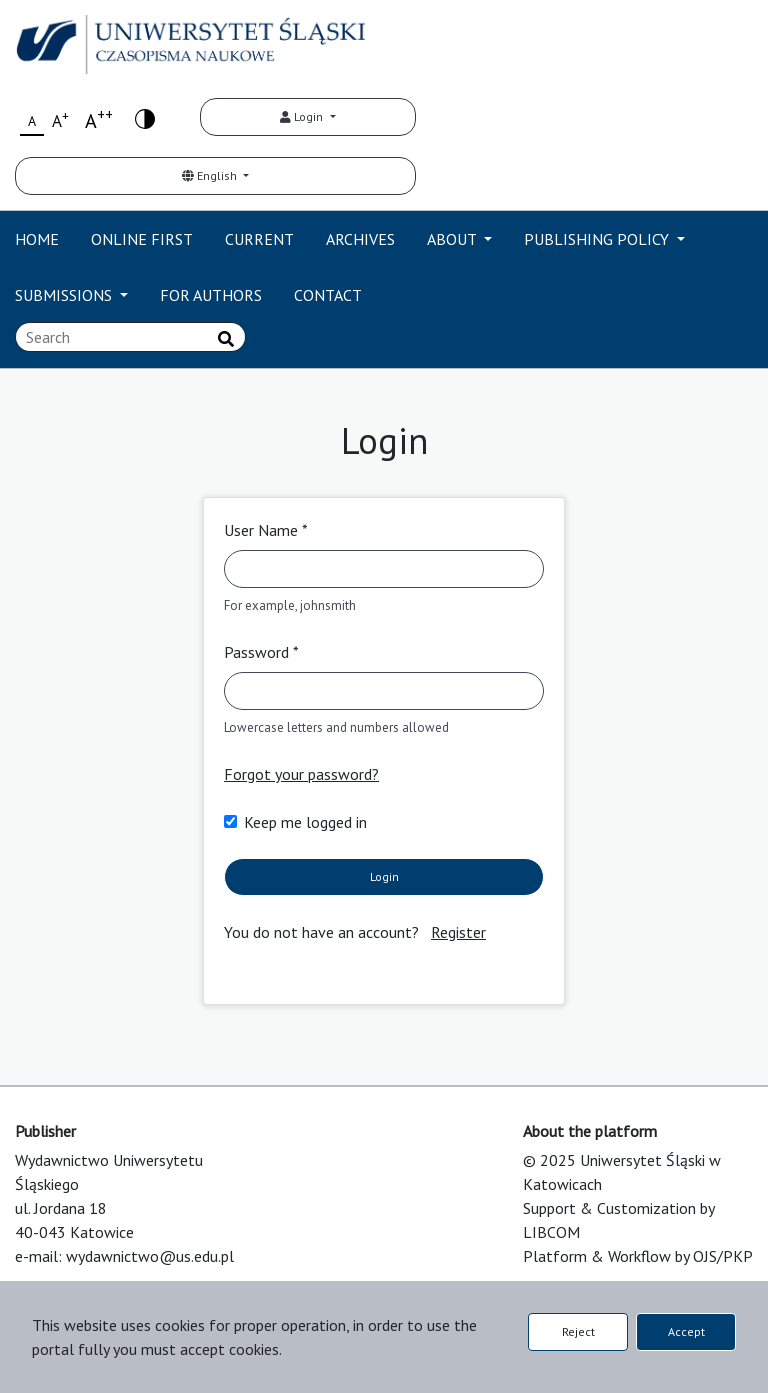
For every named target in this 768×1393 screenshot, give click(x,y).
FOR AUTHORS (211, 295)
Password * (261, 652)
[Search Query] (130, 337)
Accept (686, 1331)
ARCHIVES (360, 239)
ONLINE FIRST (142, 239)
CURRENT (259, 239)
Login (303, 116)
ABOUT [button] (453, 239)
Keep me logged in (305, 822)
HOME (37, 239)
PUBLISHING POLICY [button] (598, 239)
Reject (578, 1331)
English (211, 175)
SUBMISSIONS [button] (65, 295)
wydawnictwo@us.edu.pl (150, 1256)
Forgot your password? (301, 774)
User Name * (266, 530)
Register (458, 932)
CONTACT (328, 295)
